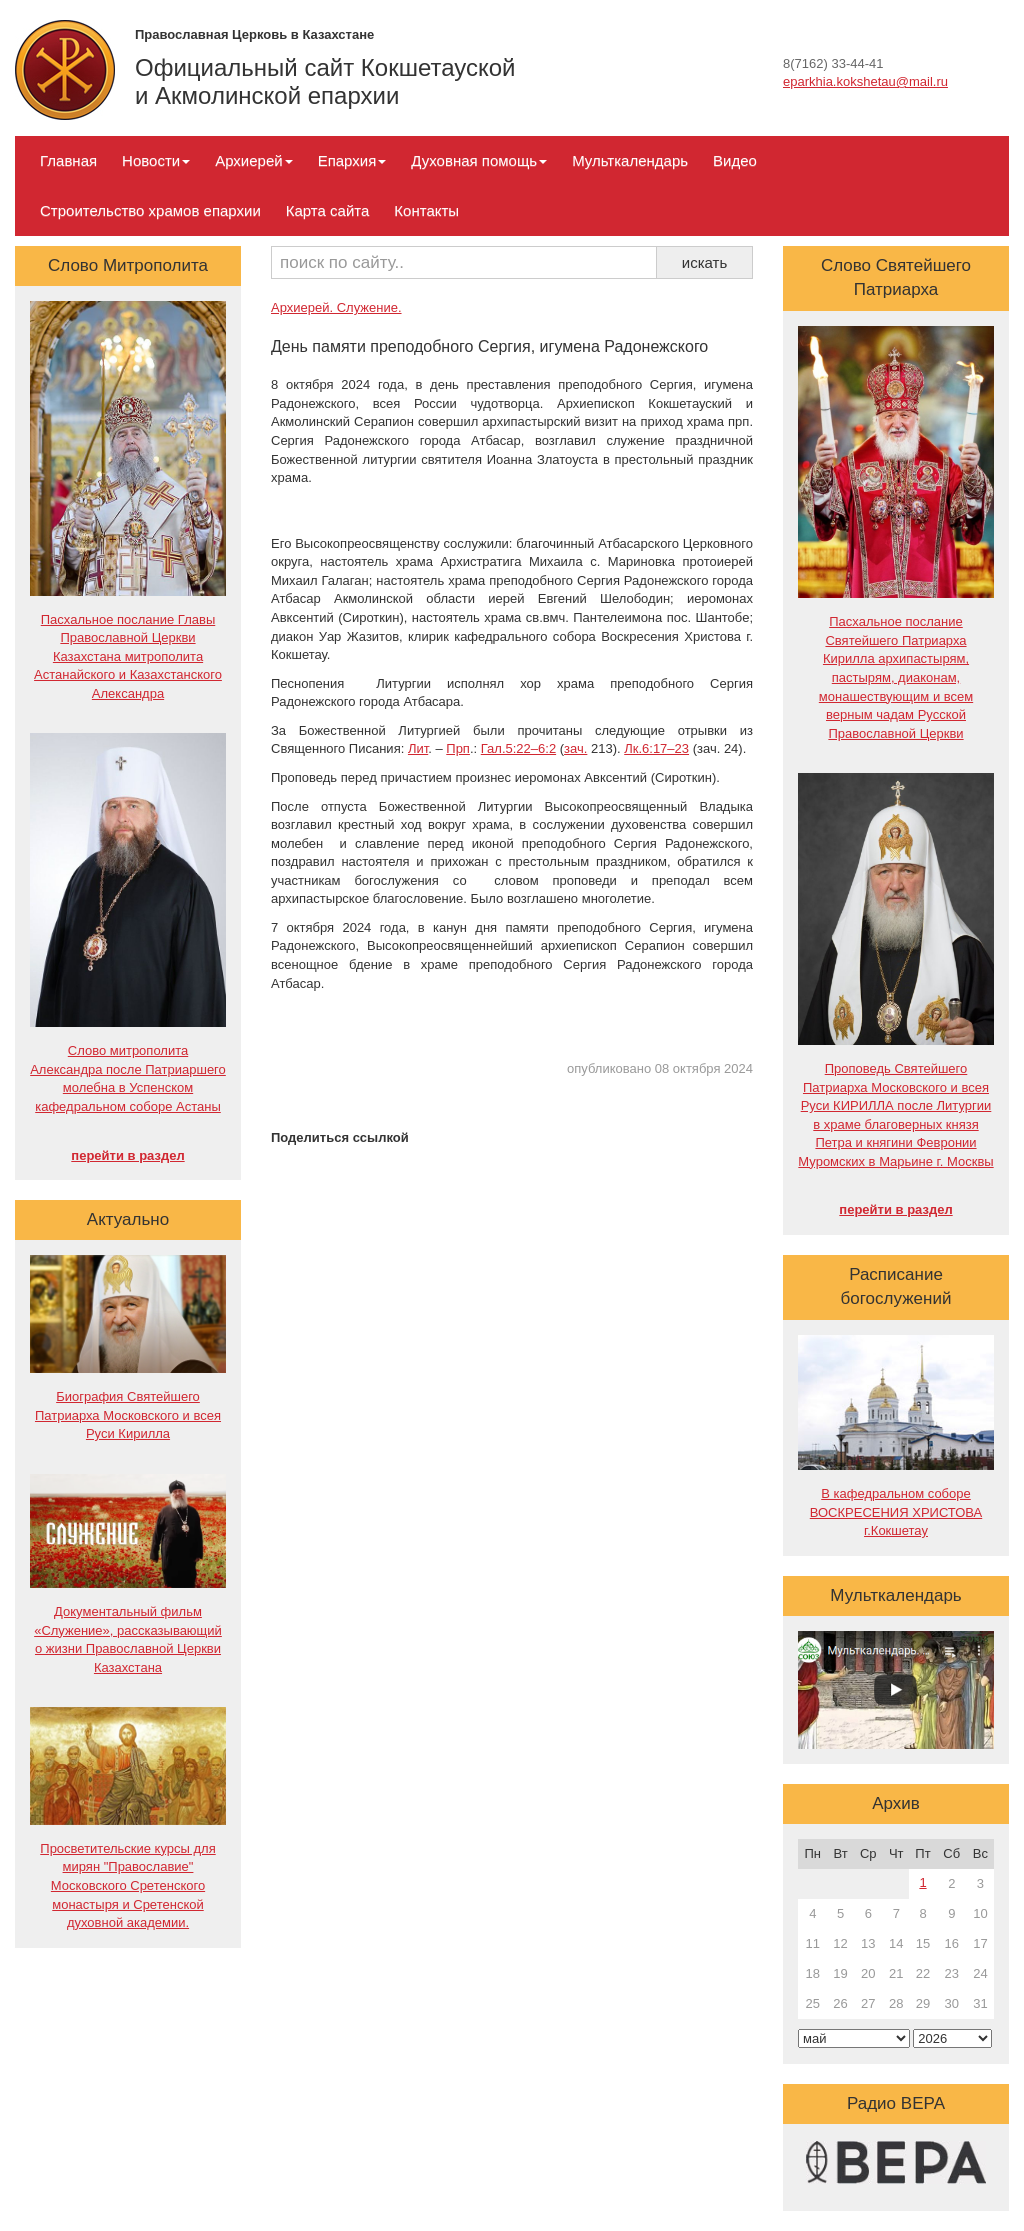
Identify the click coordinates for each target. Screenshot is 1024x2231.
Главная (68, 160)
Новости (156, 160)
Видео (735, 160)
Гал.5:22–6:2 (518, 748)
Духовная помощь (479, 160)
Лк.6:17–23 (656, 748)
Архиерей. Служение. (336, 307)
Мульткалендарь (630, 160)
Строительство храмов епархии (150, 210)
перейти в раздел (127, 1155)
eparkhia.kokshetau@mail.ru (865, 81)
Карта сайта (328, 210)
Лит (418, 748)
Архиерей (253, 160)
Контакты (426, 210)
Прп (458, 748)
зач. (575, 748)
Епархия (352, 160)
